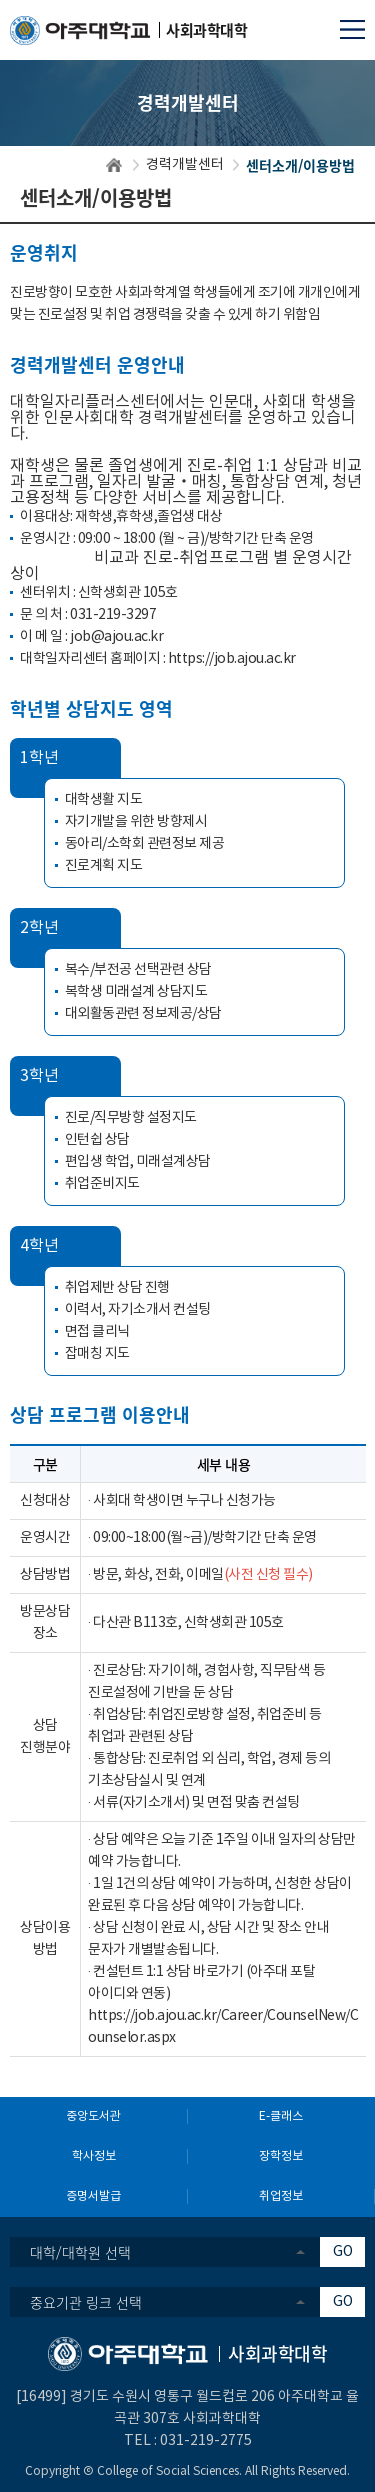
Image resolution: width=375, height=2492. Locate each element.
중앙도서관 (93, 2116)
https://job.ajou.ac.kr (232, 659)
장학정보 (281, 2156)
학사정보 (94, 2156)
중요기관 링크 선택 (86, 2302)
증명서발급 (93, 2196)
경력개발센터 (185, 165)
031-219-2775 (206, 2441)
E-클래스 (281, 2116)
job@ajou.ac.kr (116, 637)
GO (343, 2252)
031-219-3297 (113, 615)
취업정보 (281, 2196)
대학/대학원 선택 (80, 2252)
